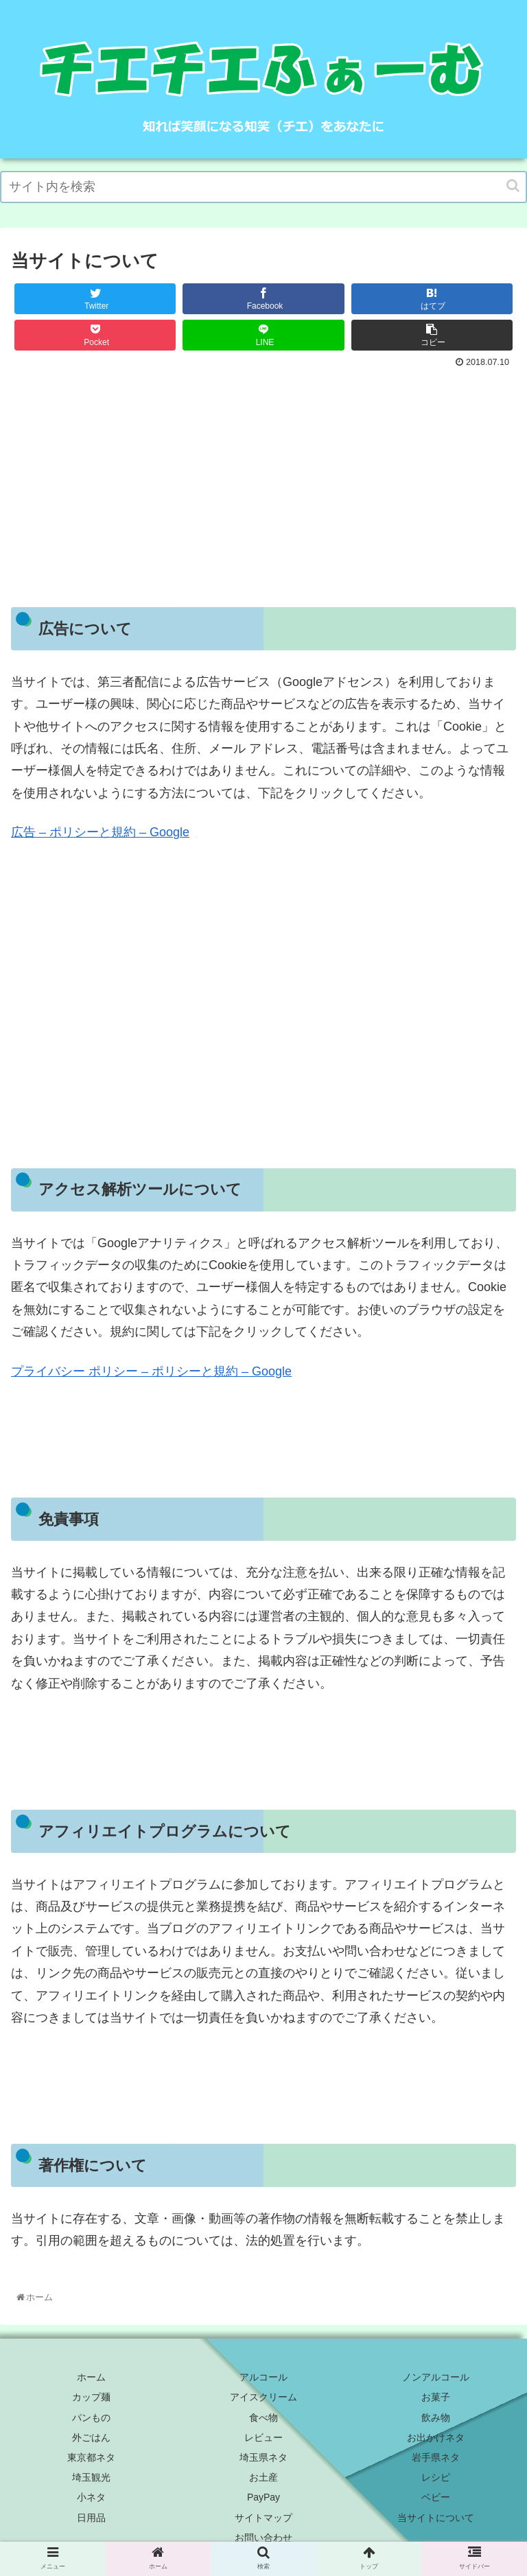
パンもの (91, 2417)
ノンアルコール (435, 2377)
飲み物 (435, 2417)
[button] (513, 185)
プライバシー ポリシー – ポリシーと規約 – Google (151, 1371)
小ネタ (91, 2497)
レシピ (435, 2477)
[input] (263, 187)
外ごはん (91, 2437)
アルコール (263, 2377)
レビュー (263, 2437)
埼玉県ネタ (263, 2457)
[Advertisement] (263, 475)
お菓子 (435, 2396)
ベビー (435, 2497)
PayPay (263, 2497)
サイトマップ (263, 2517)
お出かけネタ (436, 2437)
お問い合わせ (263, 2537)
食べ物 (263, 2417)
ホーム (91, 2377)
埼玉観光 (91, 2477)
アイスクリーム (263, 2396)
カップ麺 (91, 2396)
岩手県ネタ (436, 2457)
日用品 (91, 2517)
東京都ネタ (91, 2457)
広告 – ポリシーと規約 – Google (100, 832)
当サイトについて (435, 2517)
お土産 (263, 2477)
